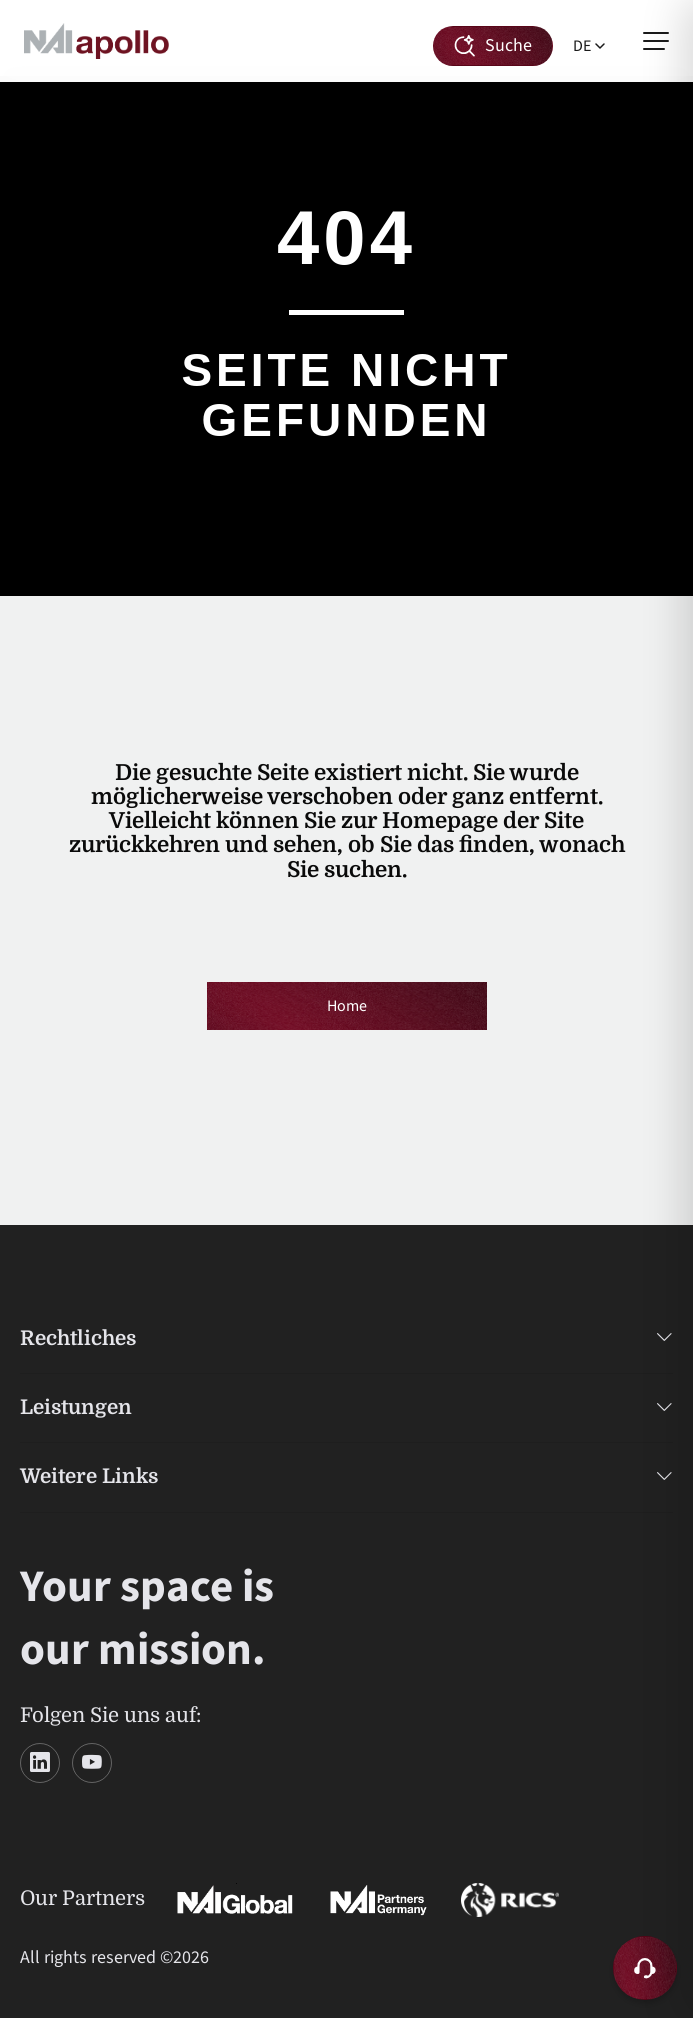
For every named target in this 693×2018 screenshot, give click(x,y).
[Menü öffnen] (656, 41)
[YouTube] (92, 1763)
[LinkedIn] (40, 1763)
